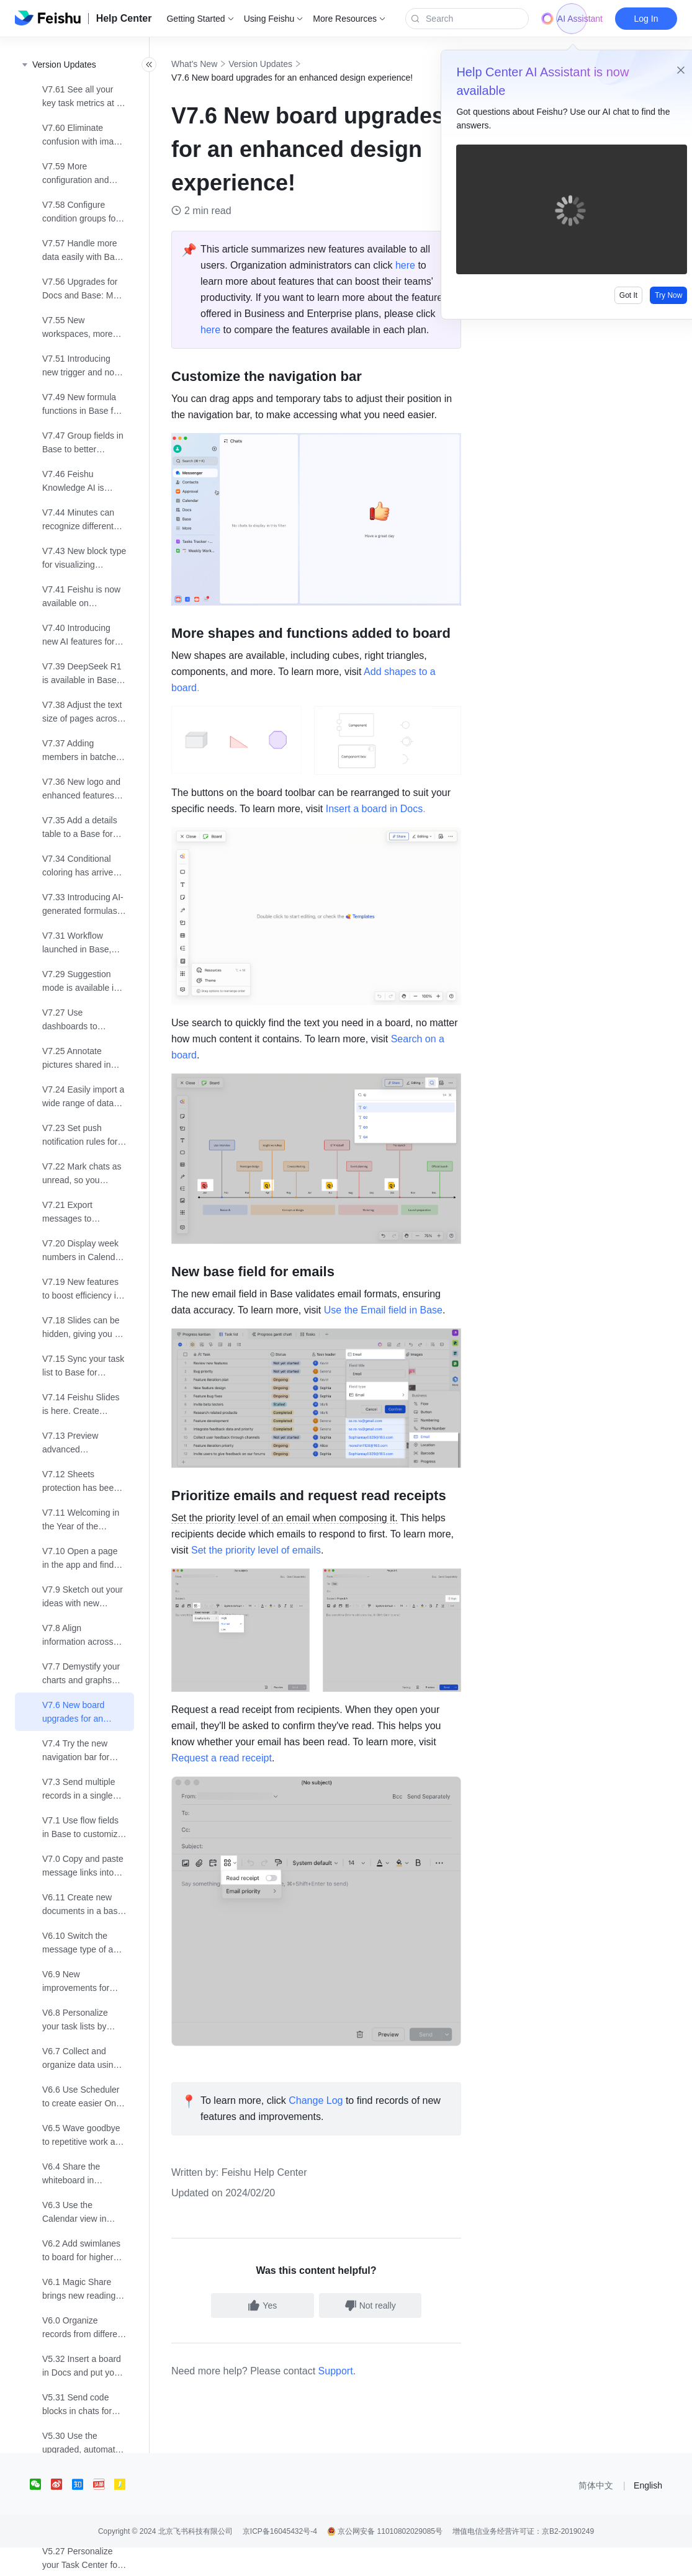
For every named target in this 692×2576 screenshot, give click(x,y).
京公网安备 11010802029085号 (385, 2560)
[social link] (40, 2512)
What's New (222, 64)
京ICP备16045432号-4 (280, 2560)
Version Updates (288, 64)
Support (363, 2399)
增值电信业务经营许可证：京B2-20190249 (523, 2560)
